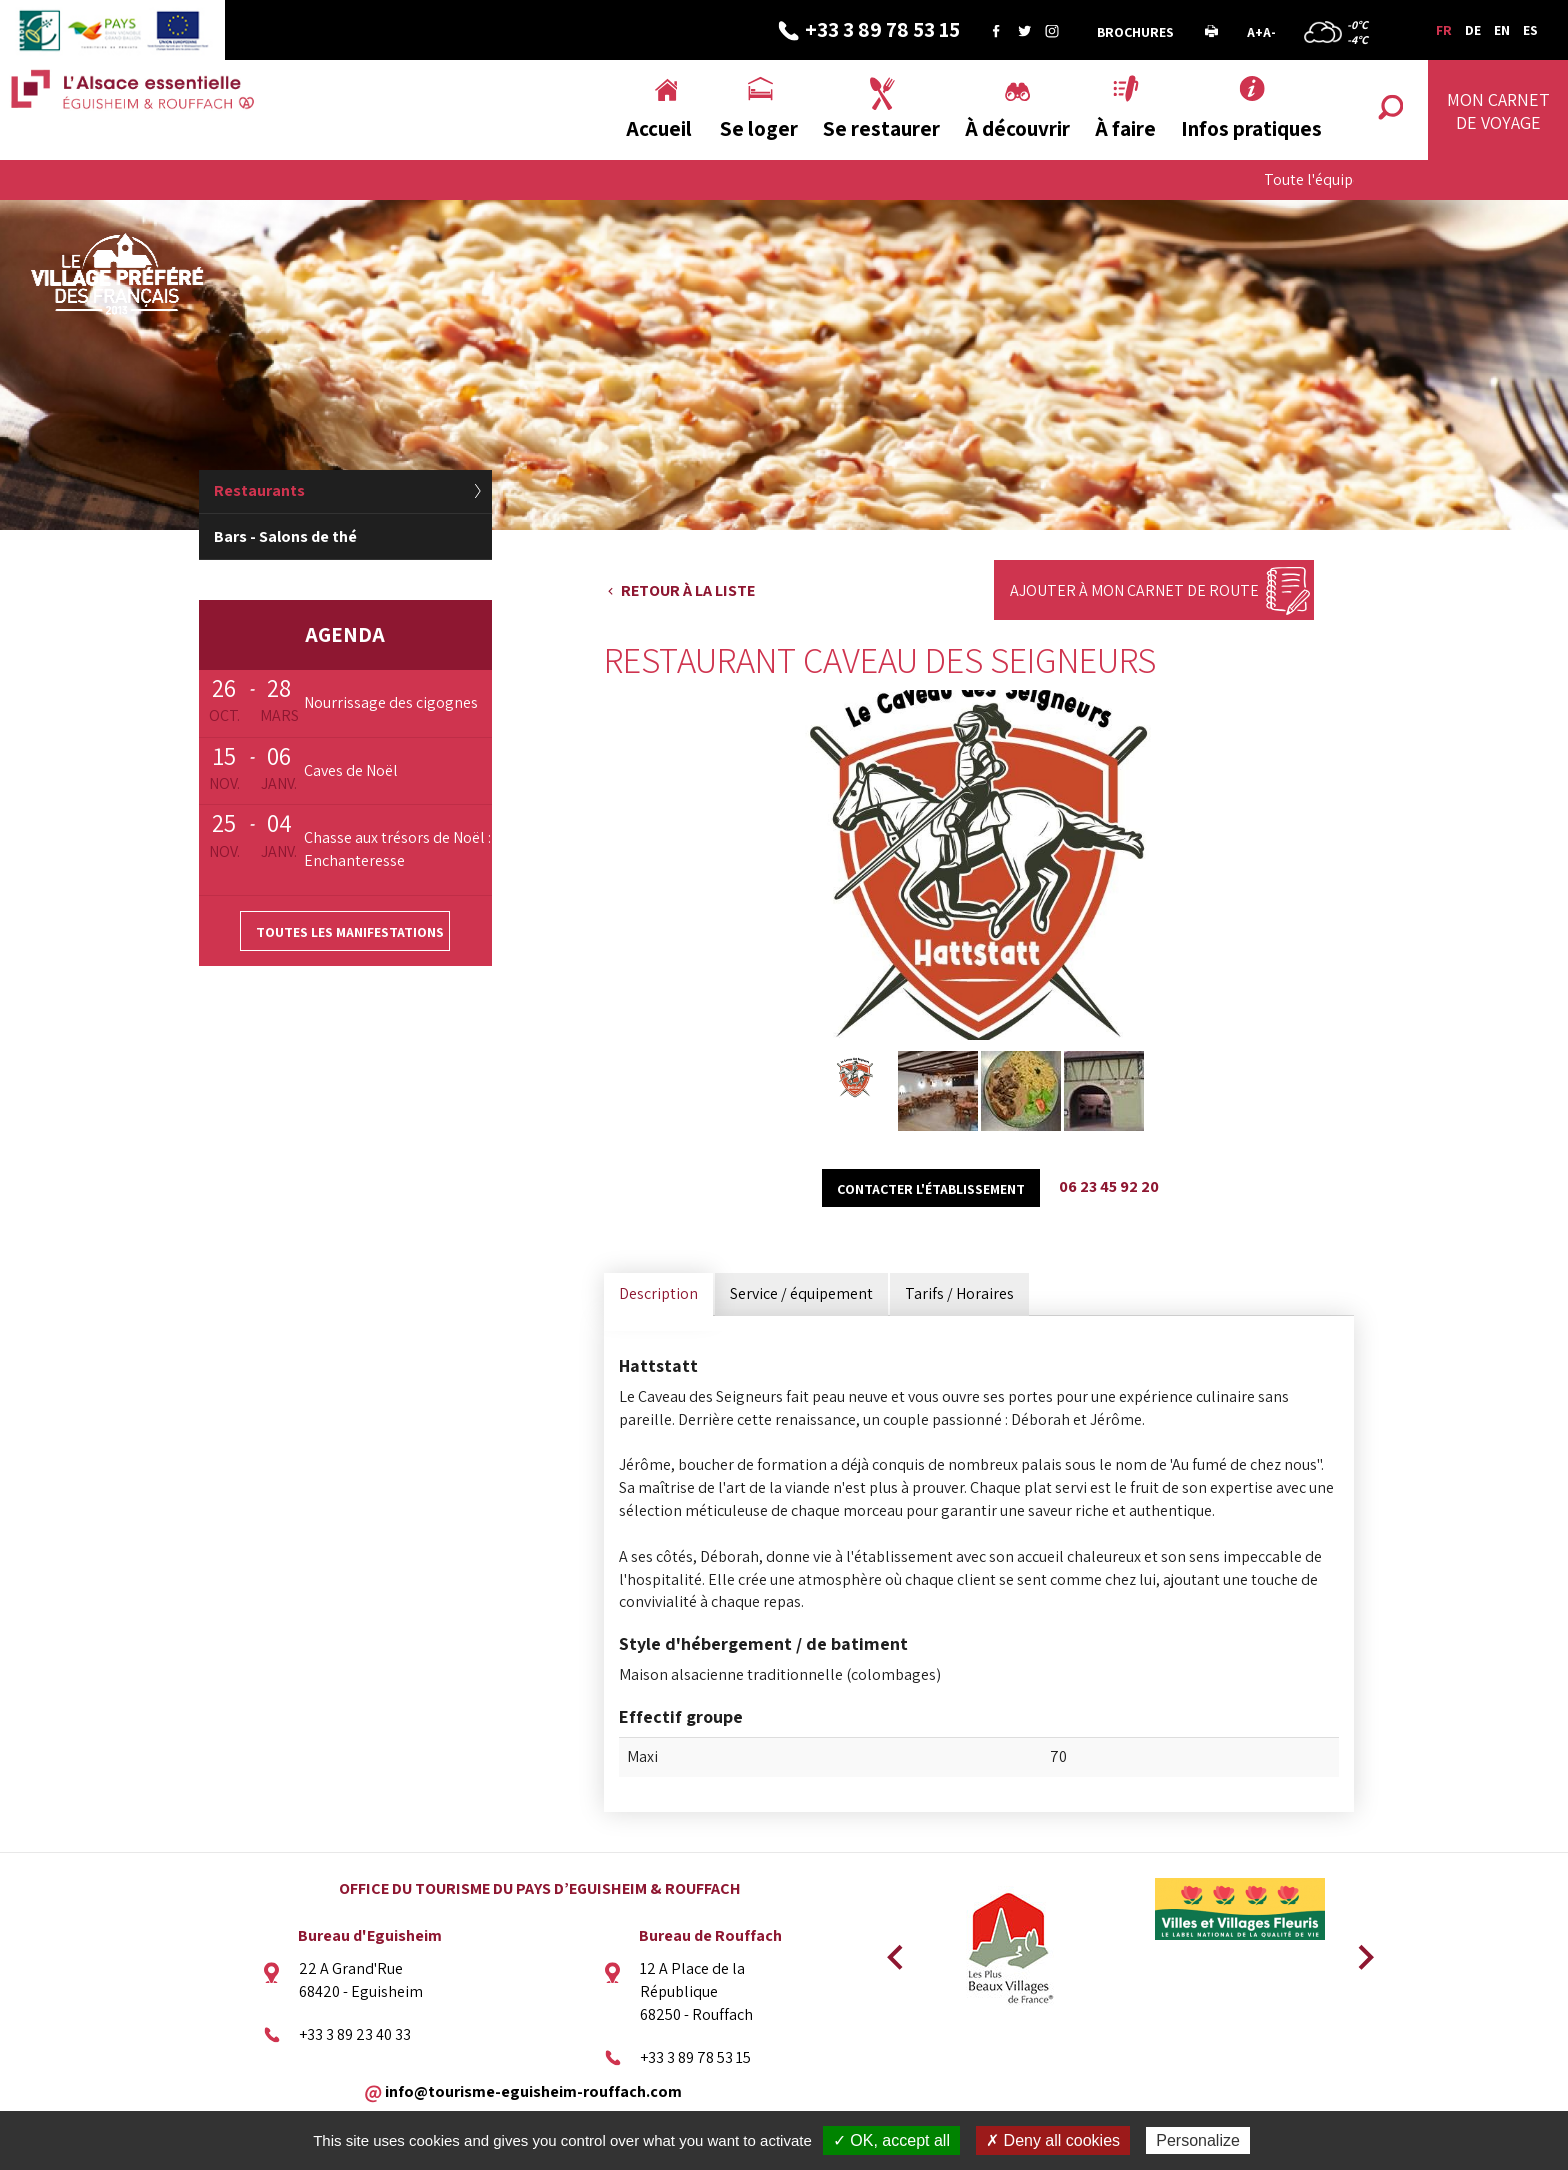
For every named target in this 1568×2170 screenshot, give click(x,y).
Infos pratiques (1251, 128)
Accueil (659, 128)
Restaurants (259, 490)
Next (1359, 1951)
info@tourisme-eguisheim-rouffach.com (533, 2090)
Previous (892, 1951)
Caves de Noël (351, 770)
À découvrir (1017, 128)
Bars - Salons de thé (285, 536)
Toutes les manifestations (350, 932)
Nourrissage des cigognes (391, 702)
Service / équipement (801, 1293)
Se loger (759, 128)
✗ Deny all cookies (1053, 2140)
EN (1502, 30)
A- (1269, 32)
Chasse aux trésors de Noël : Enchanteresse (397, 849)
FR (1444, 30)
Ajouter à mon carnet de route (1134, 590)
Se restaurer (881, 128)
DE (1473, 30)
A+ (1255, 32)
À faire (1125, 128)
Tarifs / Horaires (959, 1293)
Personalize (1198, 2140)
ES (1530, 30)
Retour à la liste (688, 590)
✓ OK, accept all (891, 2140)
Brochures (1135, 32)
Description (658, 1293)
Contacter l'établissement (931, 1189)
